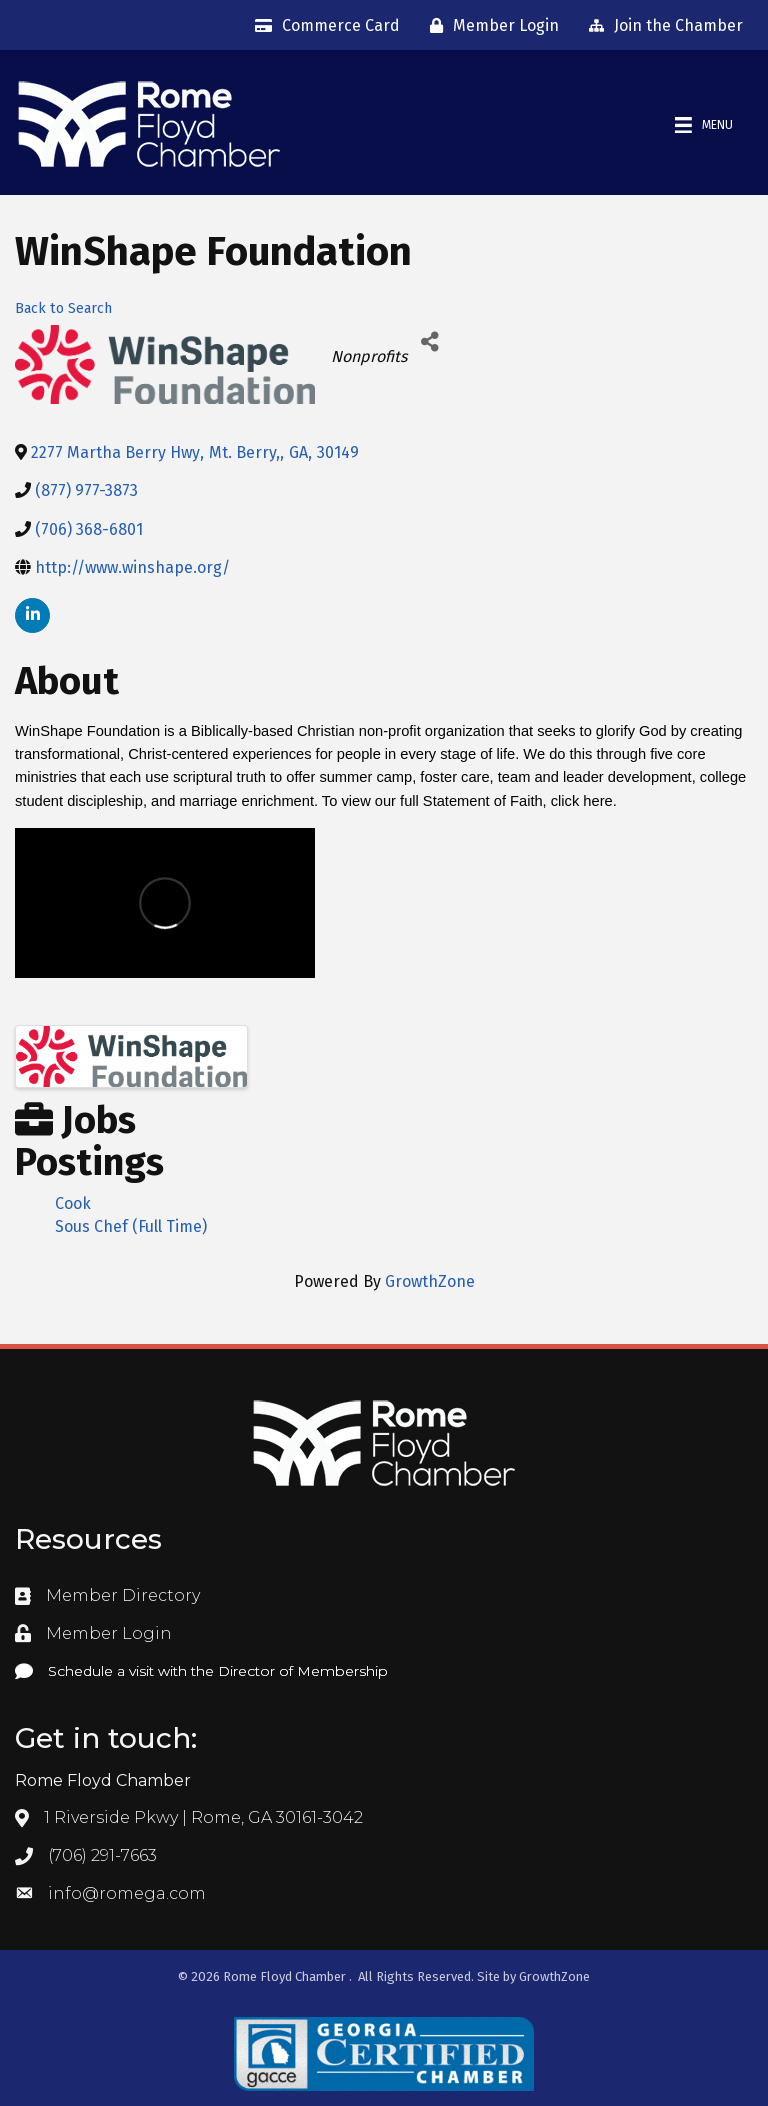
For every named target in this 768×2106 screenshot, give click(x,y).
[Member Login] (489, 26)
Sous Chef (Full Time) (131, 1226)
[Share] (429, 342)
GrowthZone (430, 1281)
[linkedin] (32, 615)
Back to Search (63, 308)
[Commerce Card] (322, 26)
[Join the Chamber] (661, 26)
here (597, 801)
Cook (73, 1203)
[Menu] (704, 125)
